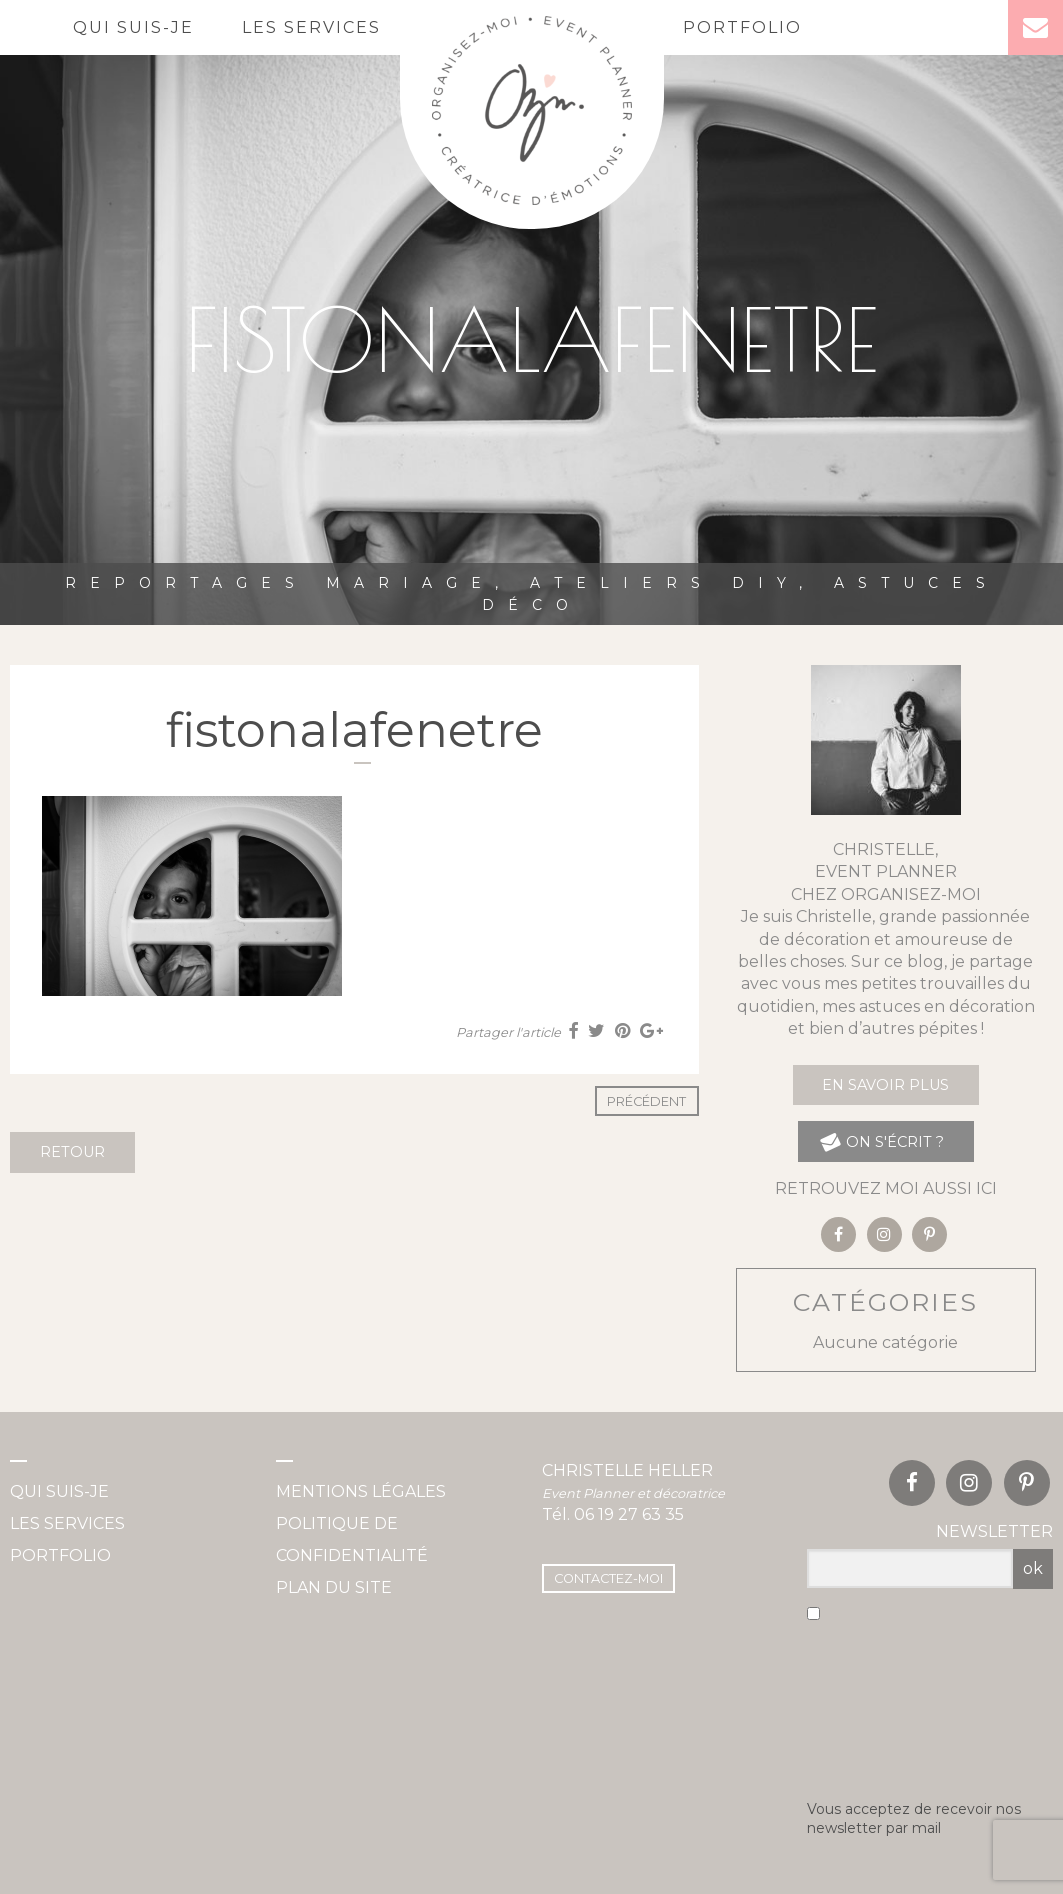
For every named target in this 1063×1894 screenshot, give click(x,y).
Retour (72, 1152)
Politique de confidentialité (352, 1539)
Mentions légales (361, 1491)
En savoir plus (885, 1085)
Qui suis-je (133, 27)
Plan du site (334, 1587)
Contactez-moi (608, 1578)
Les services (311, 27)
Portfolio (742, 27)
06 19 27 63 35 (629, 1514)
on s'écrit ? (881, 1141)
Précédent (646, 1101)
